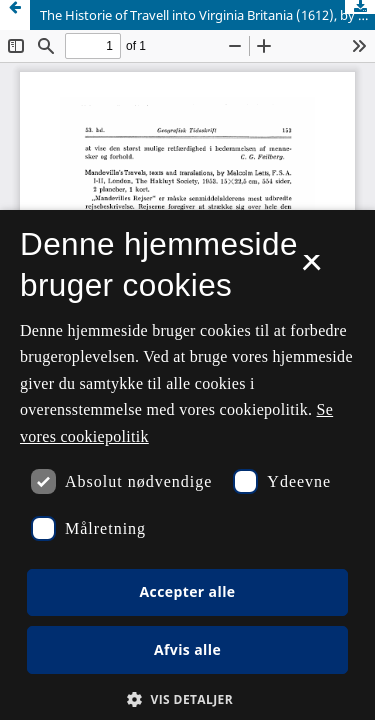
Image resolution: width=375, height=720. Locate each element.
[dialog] (187, 465)
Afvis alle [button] (187, 649)
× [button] (311, 269)
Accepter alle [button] (187, 591)
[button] (187, 699)
